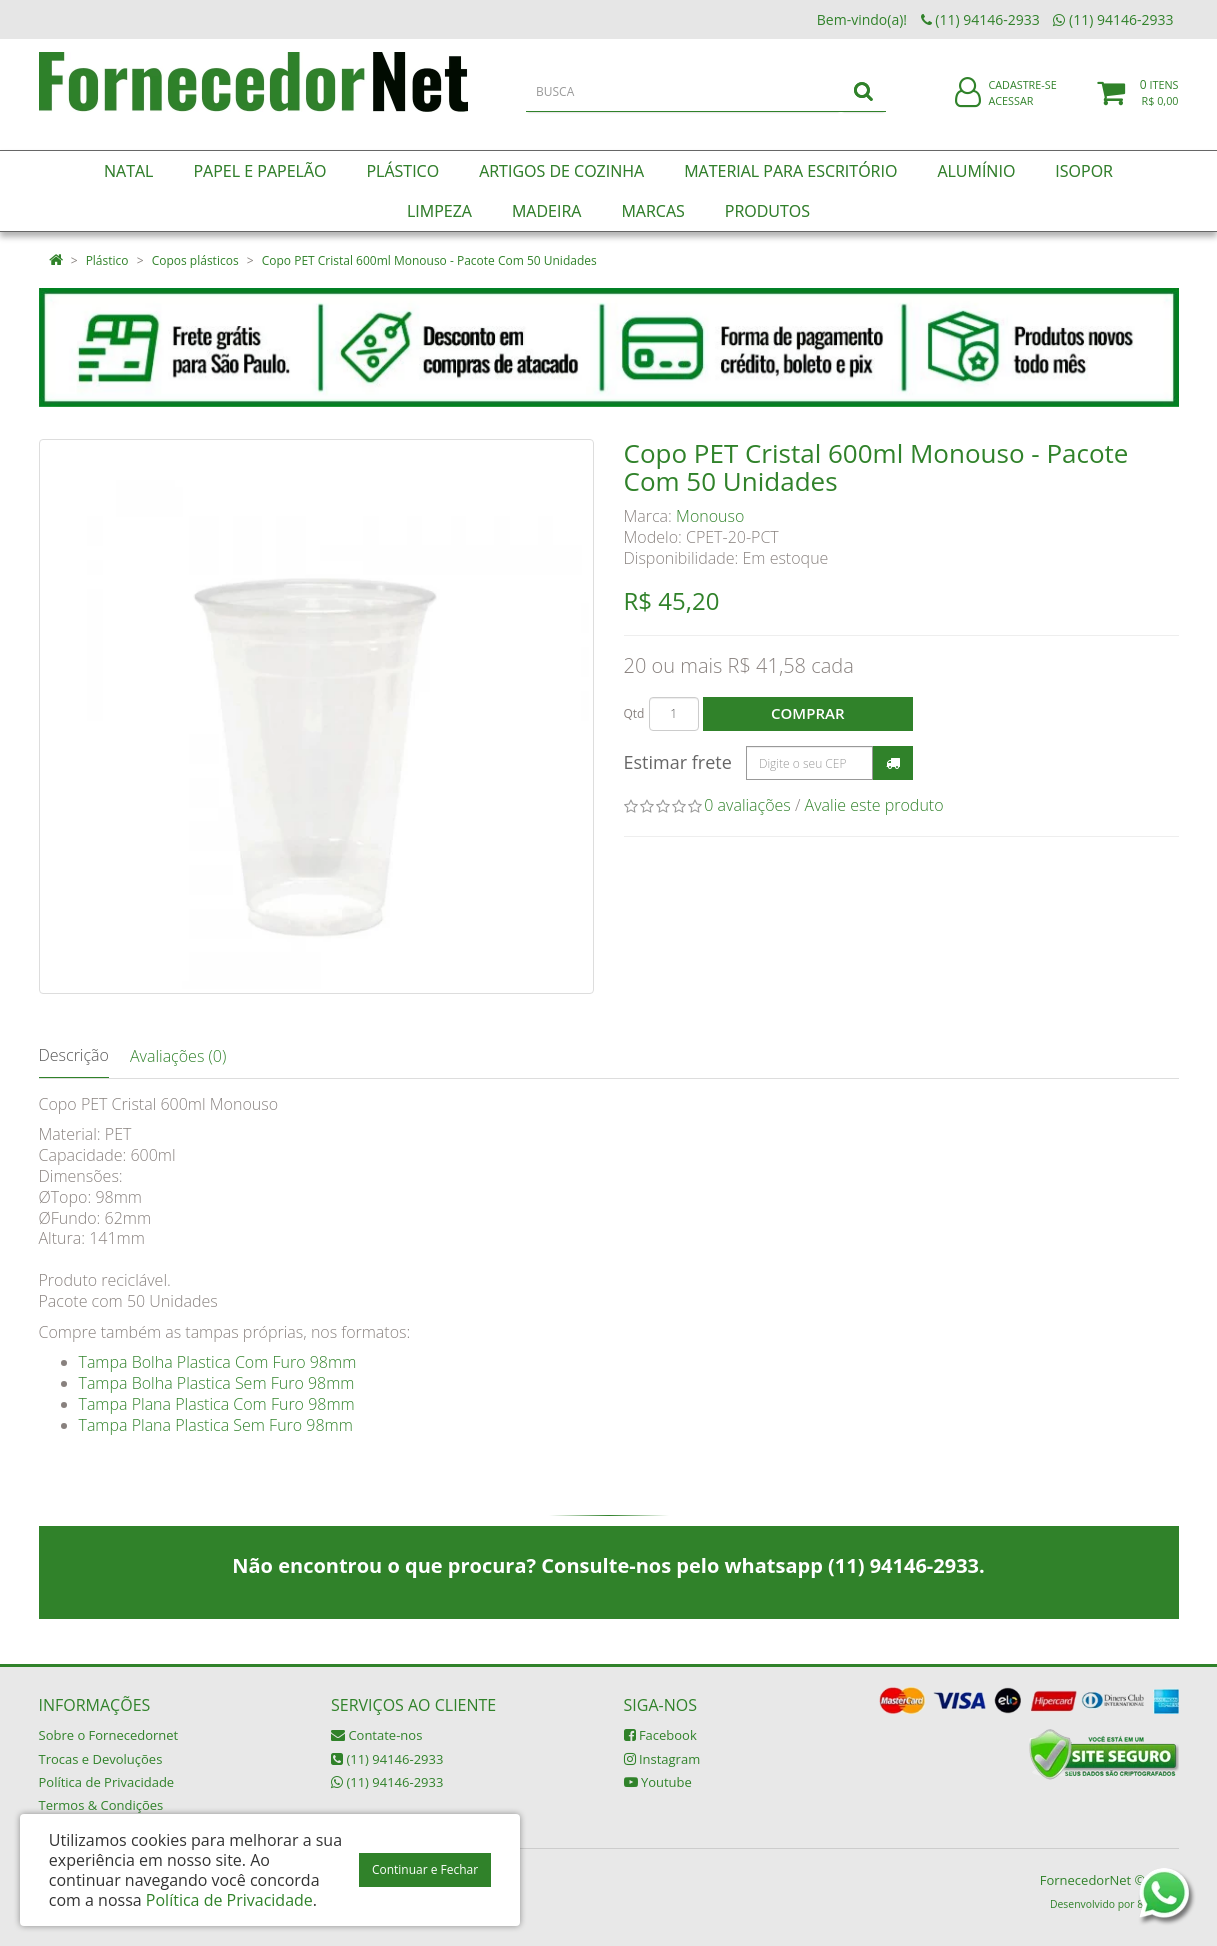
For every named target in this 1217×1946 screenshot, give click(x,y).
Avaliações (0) (178, 1056)
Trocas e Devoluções (101, 1759)
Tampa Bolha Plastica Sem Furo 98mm (217, 1383)
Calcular (893, 763)
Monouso (710, 516)
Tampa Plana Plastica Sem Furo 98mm (216, 1425)
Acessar (1010, 113)
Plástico (107, 260)
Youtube (658, 1782)
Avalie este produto (874, 805)
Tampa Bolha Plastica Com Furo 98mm (218, 1362)
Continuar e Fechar (425, 1869)
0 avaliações (747, 805)
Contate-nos (376, 1735)
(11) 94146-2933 (387, 1759)
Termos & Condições (101, 1805)
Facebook (660, 1735)
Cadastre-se (1022, 97)
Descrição (74, 1055)
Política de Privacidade (107, 1782)
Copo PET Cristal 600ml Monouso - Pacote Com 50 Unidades (429, 260)
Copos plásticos (195, 260)
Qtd (634, 713)
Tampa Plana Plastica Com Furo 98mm (217, 1404)
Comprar (807, 713)
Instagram (662, 1759)
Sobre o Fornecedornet (109, 1735)
